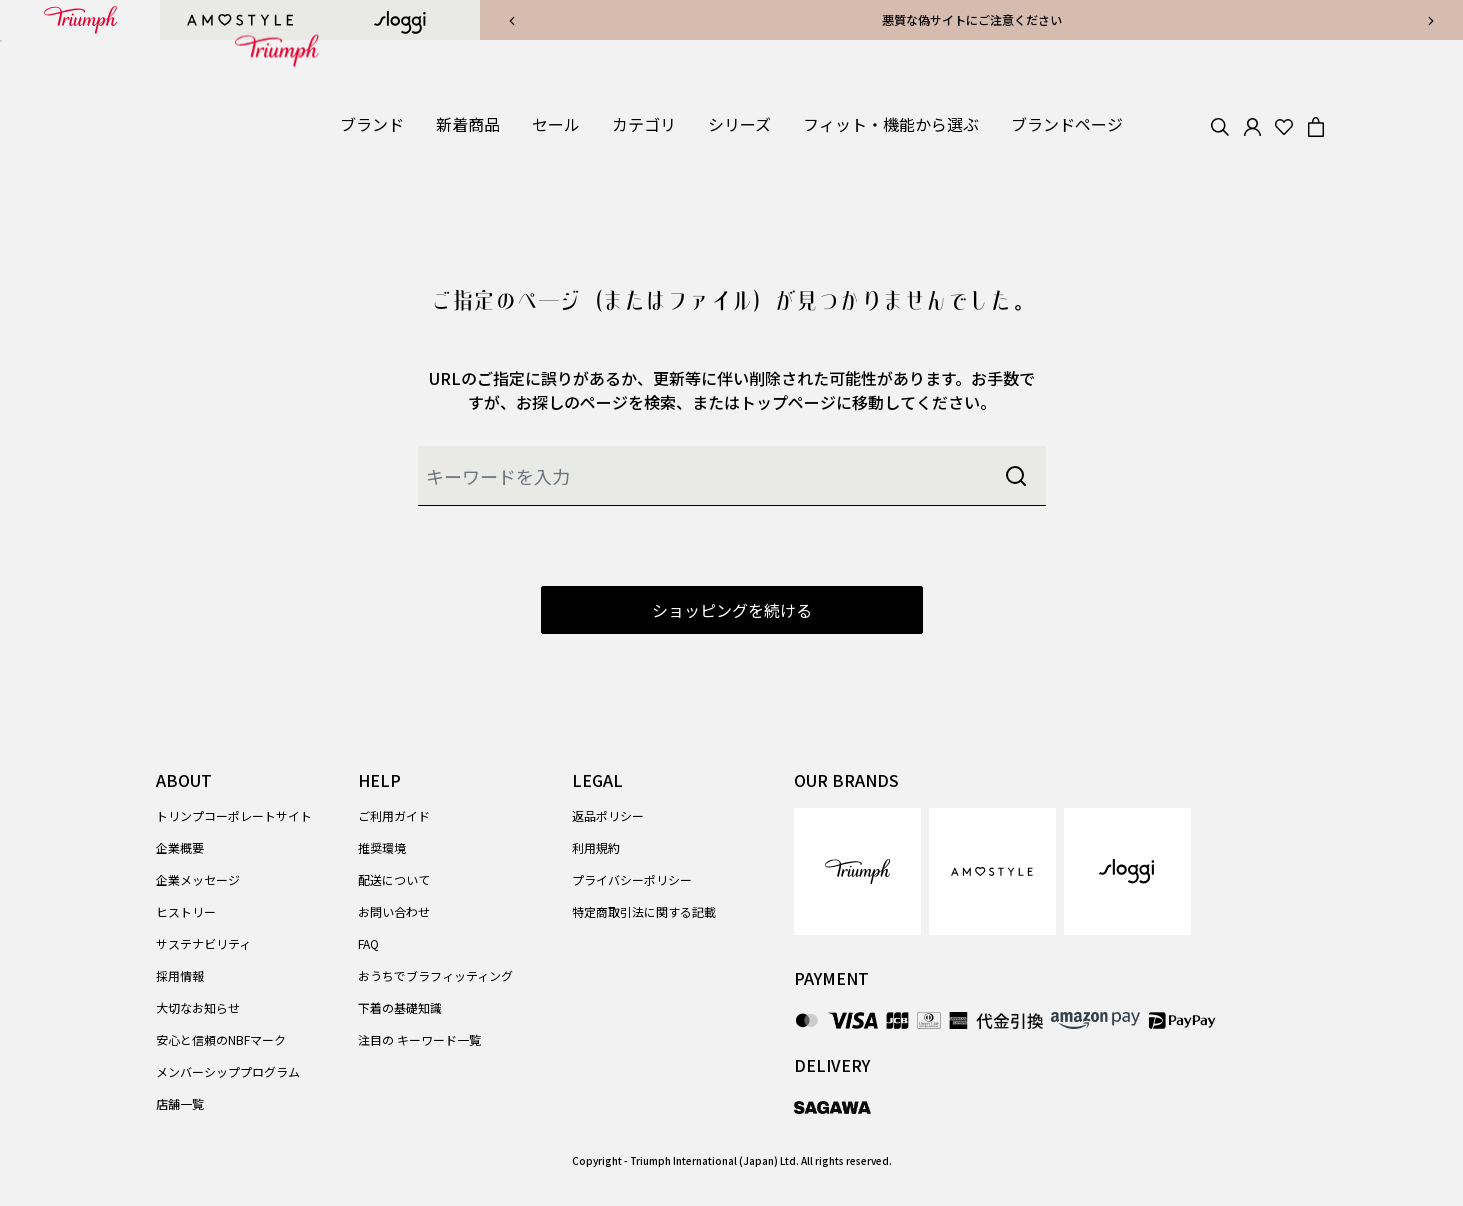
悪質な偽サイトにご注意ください (972, 19)
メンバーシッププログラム (228, 1071)
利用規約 (596, 847)
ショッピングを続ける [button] (732, 610)
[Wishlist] (1284, 124)
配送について (394, 879)
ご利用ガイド (394, 815)
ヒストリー (186, 911)
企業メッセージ (198, 879)
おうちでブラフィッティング (435, 975)
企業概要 (180, 847)
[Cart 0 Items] (1316, 124)
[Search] (1220, 124)
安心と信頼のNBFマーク (221, 1039)
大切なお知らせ (198, 1007)
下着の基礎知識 (400, 1007)
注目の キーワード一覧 (419, 1039)
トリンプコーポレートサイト (234, 815)
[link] (468, 125)
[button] (372, 125)
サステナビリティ (203, 943)
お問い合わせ (394, 911)
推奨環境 (382, 847)
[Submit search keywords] (1016, 476)
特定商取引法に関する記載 (644, 911)
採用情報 (180, 975)
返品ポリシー (608, 815)
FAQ (368, 943)
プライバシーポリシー (632, 879)
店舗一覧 (180, 1103)
